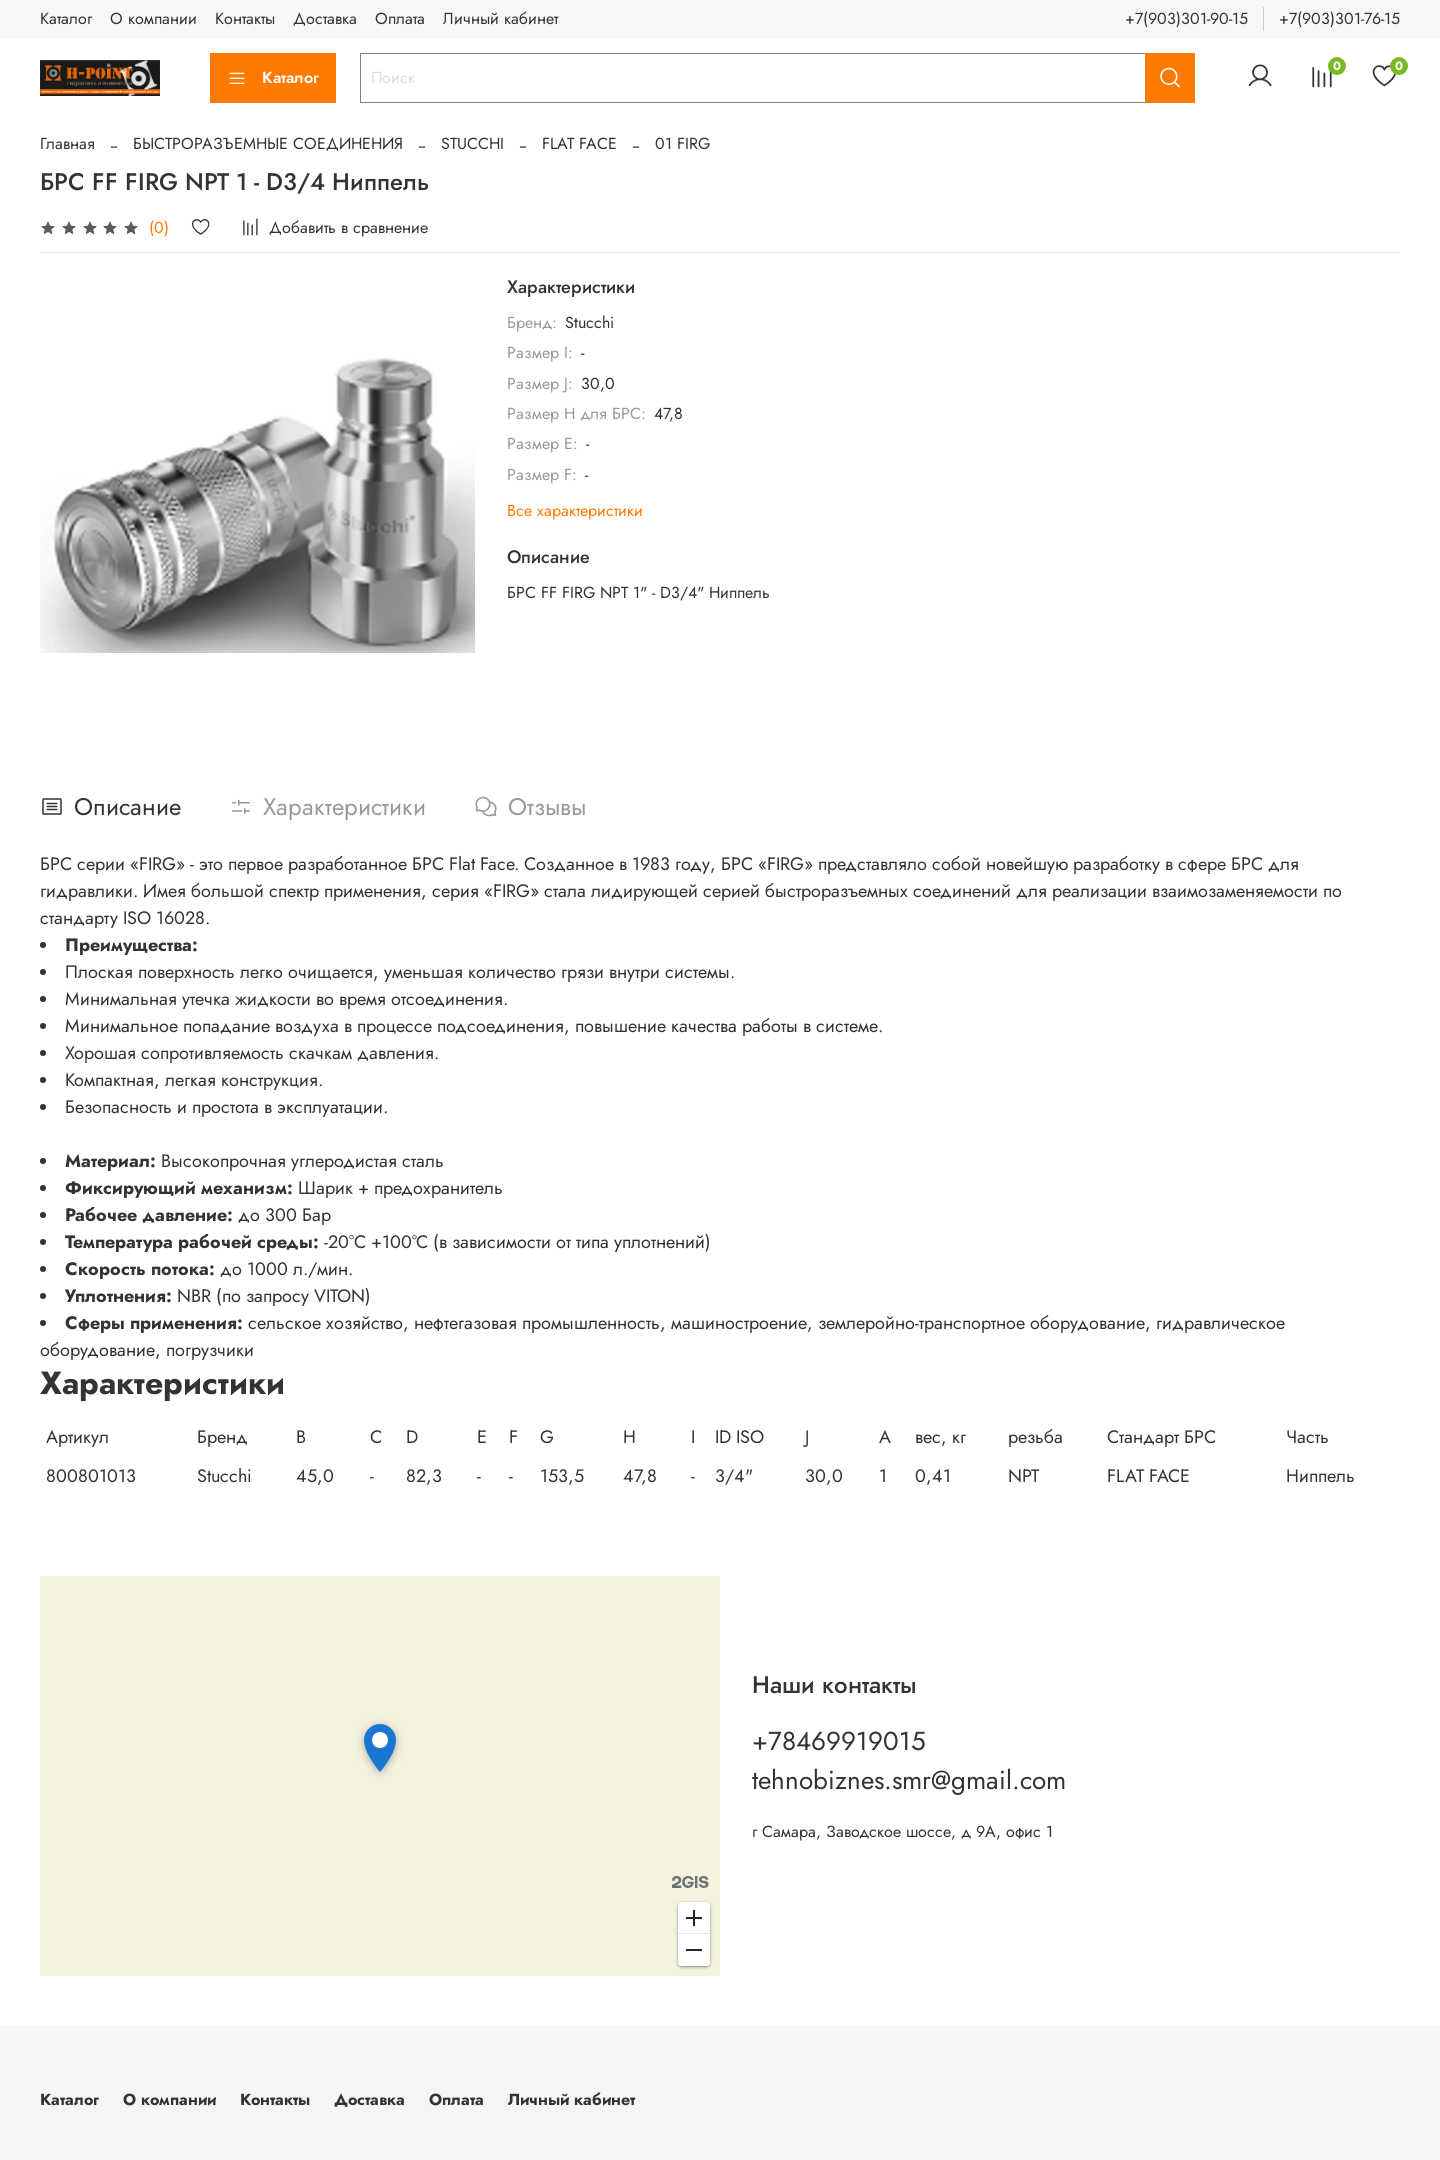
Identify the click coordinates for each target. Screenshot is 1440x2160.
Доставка (325, 18)
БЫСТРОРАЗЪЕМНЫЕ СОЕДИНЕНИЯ (268, 143)
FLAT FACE (579, 143)
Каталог (66, 18)
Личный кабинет (500, 18)
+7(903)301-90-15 (1186, 18)
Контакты (245, 18)
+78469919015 (839, 1741)
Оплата (400, 18)
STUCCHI (472, 143)
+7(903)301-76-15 (1339, 18)
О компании (153, 18)
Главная (67, 143)
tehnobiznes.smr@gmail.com (909, 1780)
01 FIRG (682, 143)
